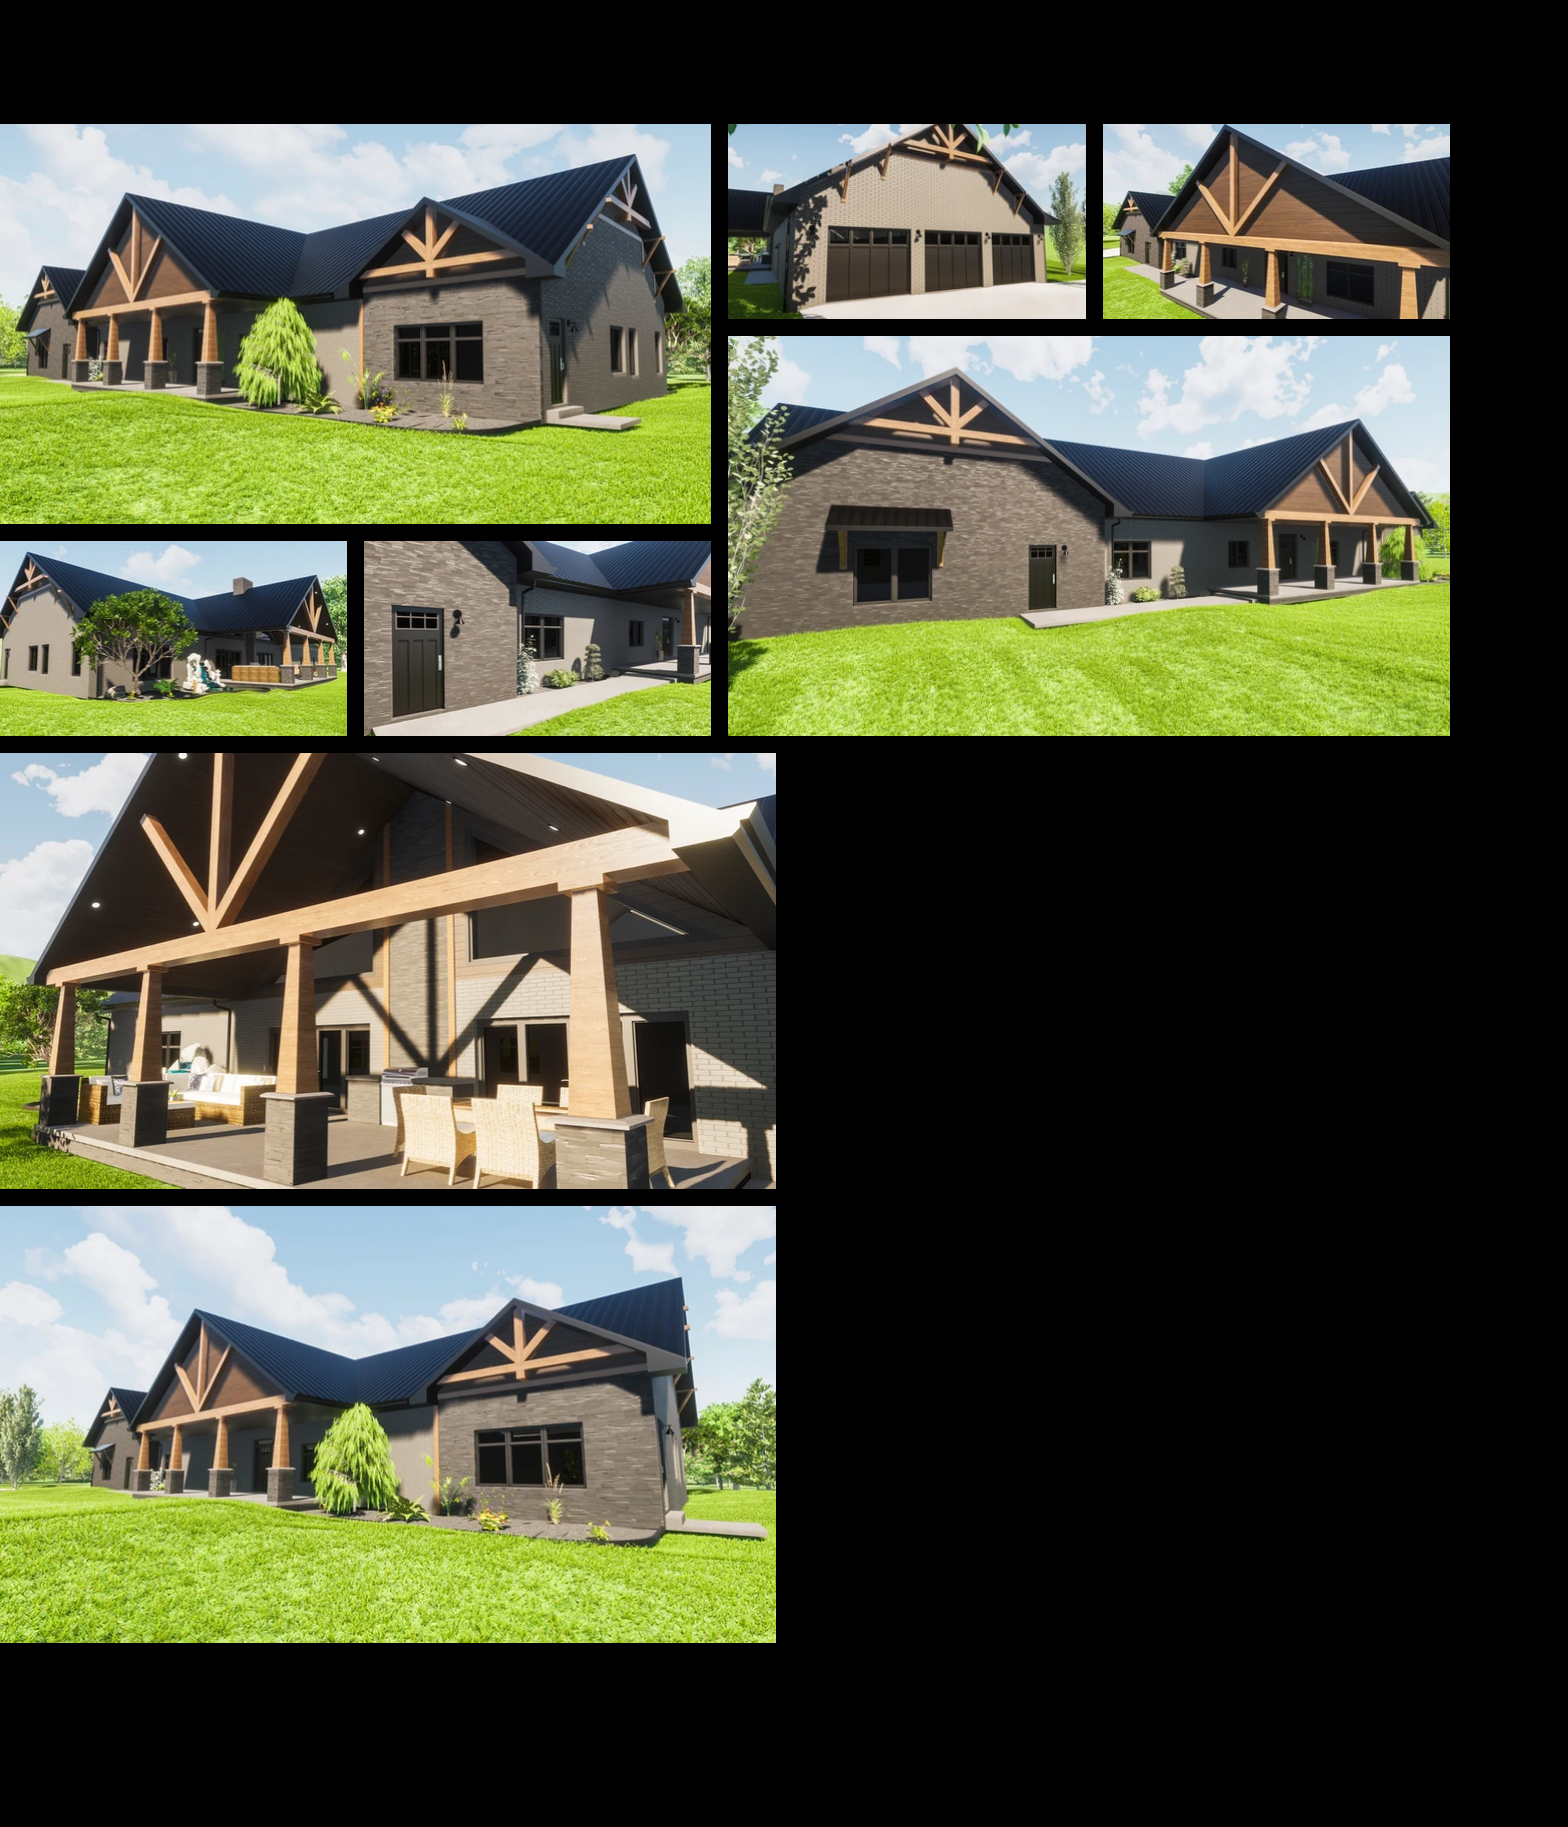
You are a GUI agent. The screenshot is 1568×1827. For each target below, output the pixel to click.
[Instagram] (1358, 1749)
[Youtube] (1273, 1749)
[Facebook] (1188, 1749)
